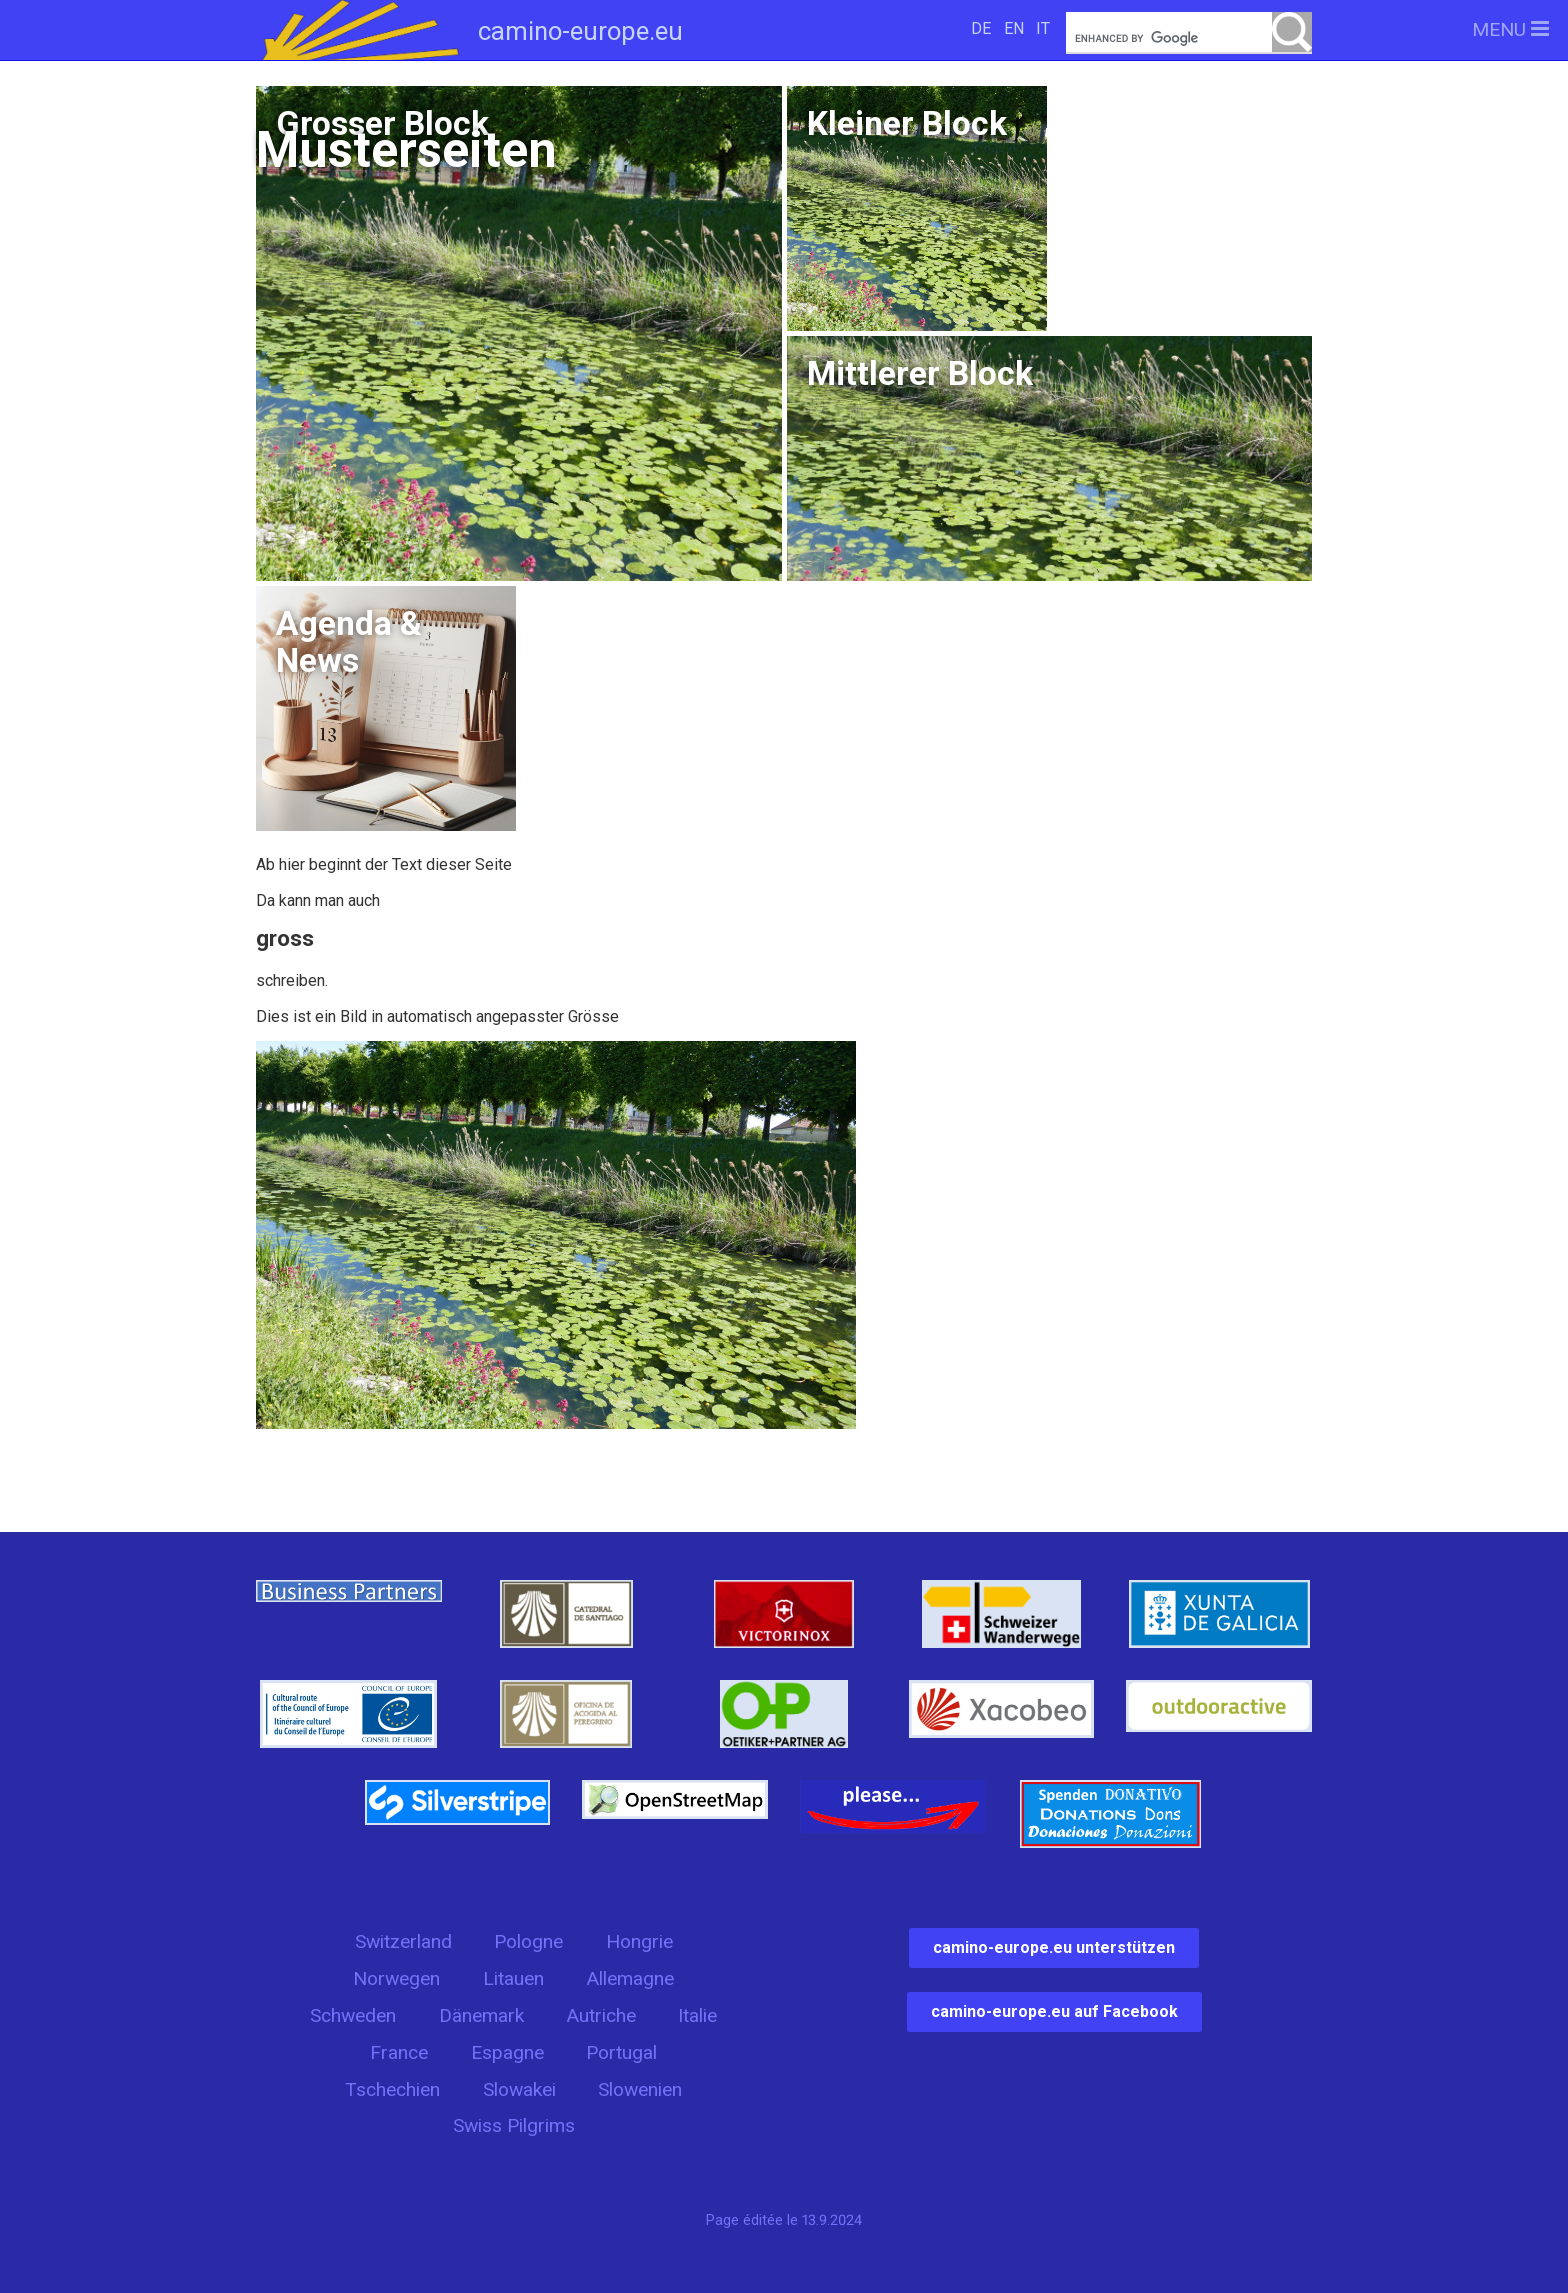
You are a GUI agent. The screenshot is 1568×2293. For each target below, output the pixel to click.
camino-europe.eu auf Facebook (1054, 2011)
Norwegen (396, 1978)
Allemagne (630, 1978)
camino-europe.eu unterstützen (1054, 1947)
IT (1043, 28)
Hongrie (639, 1941)
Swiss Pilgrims (514, 2125)
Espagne (507, 2052)
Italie (697, 2015)
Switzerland (403, 1941)
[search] (1189, 38)
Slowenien (640, 2089)
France (399, 2052)
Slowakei (519, 2089)
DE (981, 28)
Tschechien (392, 2089)
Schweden (353, 2015)
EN (1014, 28)
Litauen (513, 1978)
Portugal (621, 2052)
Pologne (528, 1941)
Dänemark (481, 2015)
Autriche (601, 2015)
